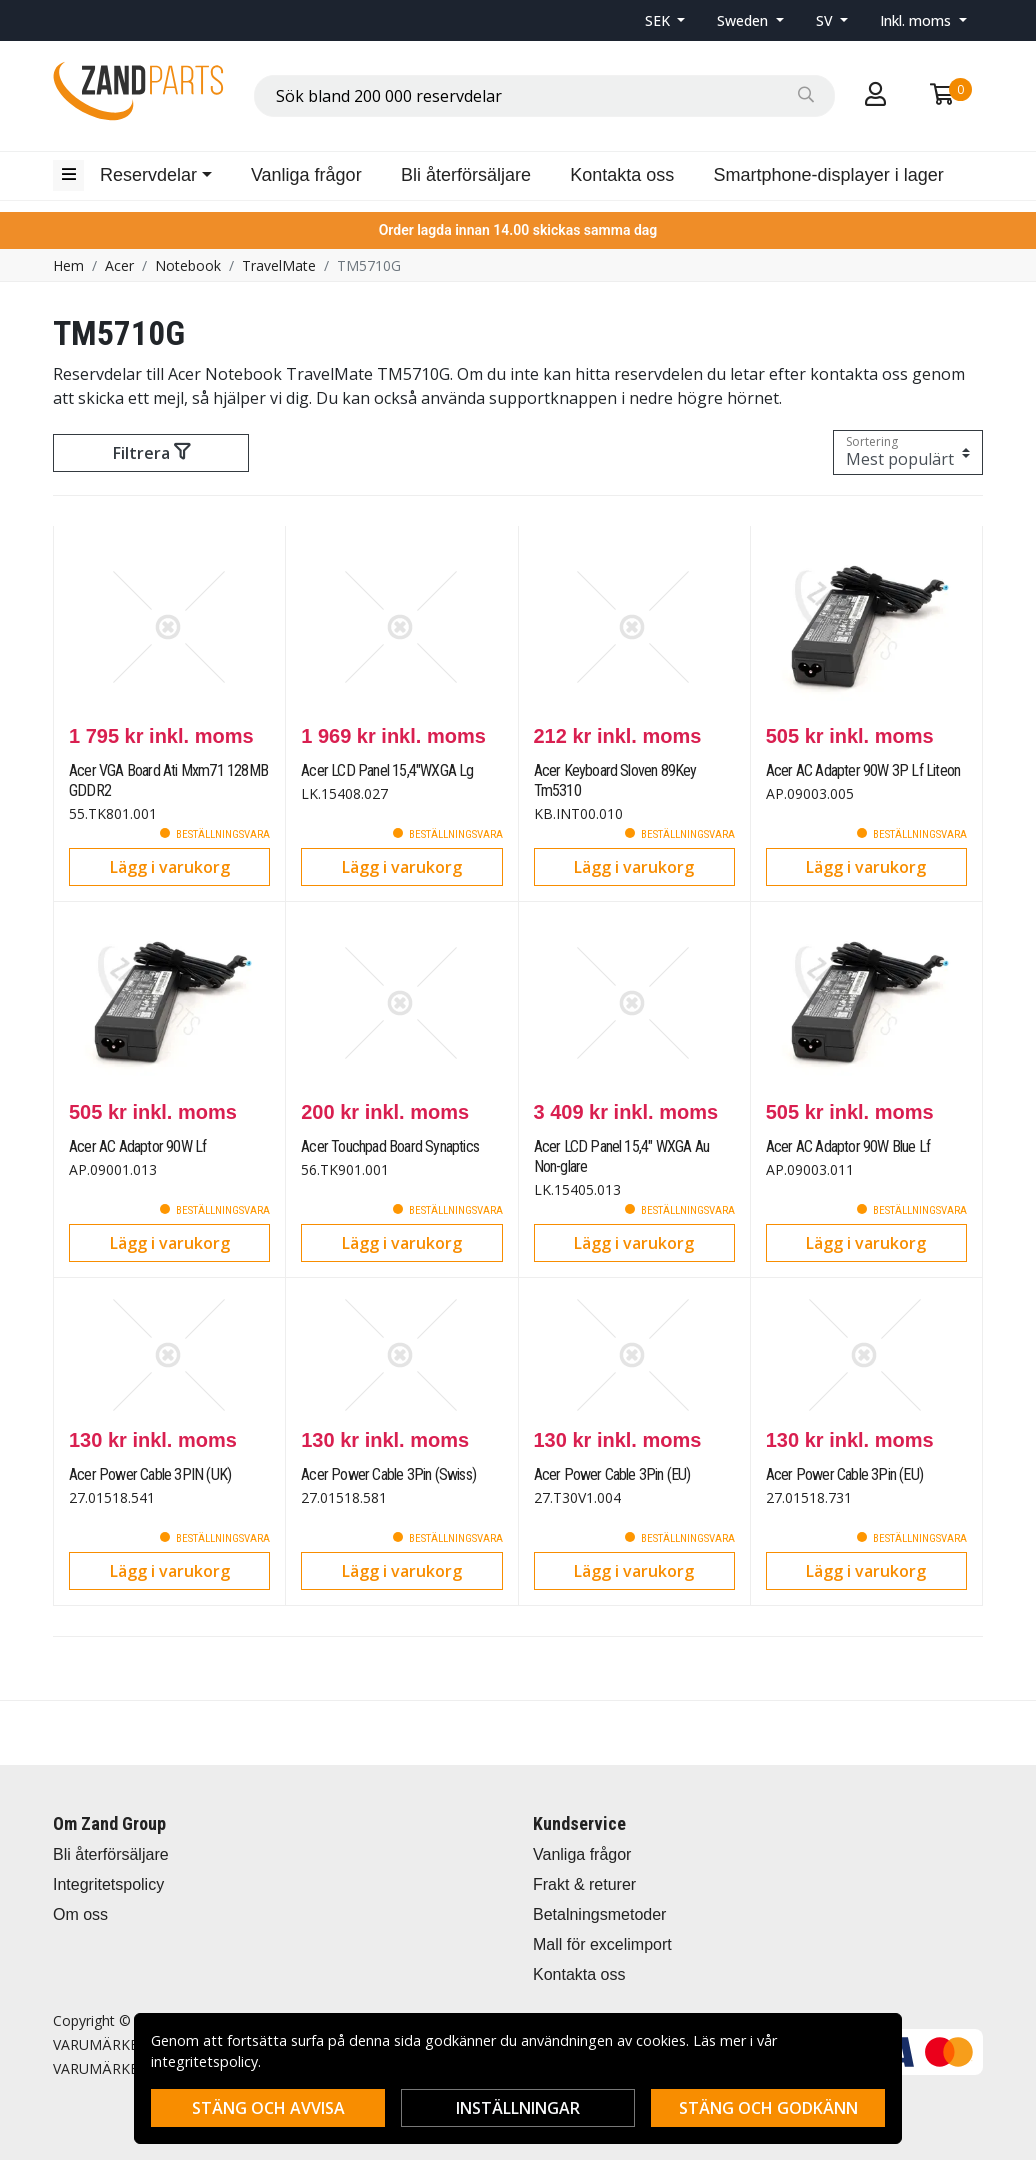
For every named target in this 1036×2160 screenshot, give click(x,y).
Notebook (188, 265)
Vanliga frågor (306, 175)
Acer (119, 265)
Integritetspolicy (108, 1884)
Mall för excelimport (602, 1944)
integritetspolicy (204, 2061)
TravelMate (279, 265)
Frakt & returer (584, 1884)
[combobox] (544, 96)
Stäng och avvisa (268, 2108)
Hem (68, 265)
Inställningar (518, 2108)
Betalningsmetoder (599, 1914)
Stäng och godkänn (768, 2108)
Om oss (80, 1914)
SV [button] (826, 20)
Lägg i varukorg (170, 867)
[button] (665, 20)
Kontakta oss (622, 175)
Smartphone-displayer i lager (829, 175)
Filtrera (151, 453)
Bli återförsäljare (466, 175)
